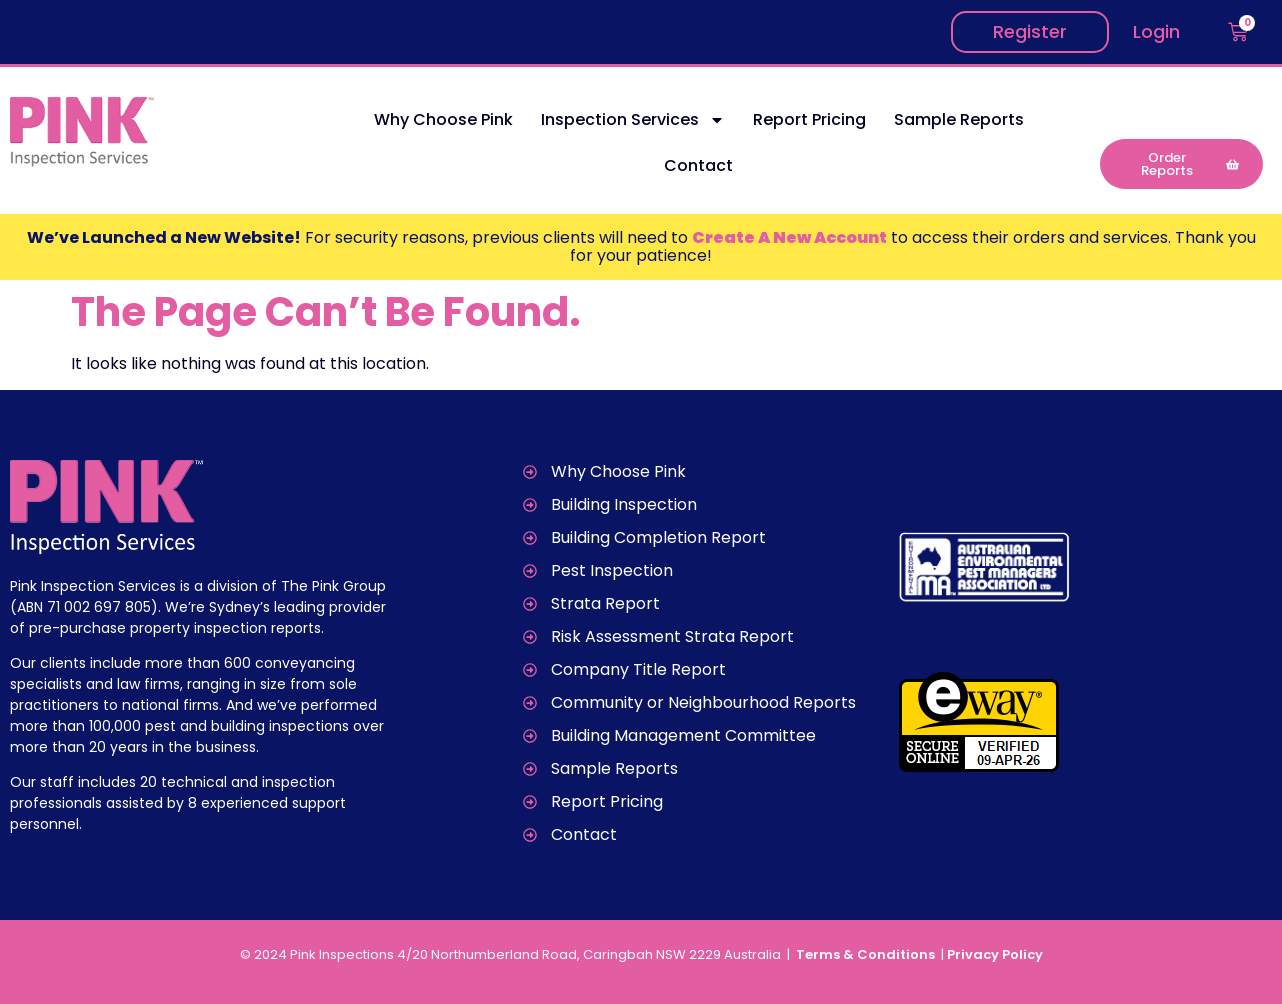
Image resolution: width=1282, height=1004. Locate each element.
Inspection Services (633, 120)
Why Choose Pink (443, 119)
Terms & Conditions (867, 954)
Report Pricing (809, 119)
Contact (698, 165)
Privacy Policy (995, 954)
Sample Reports (959, 119)
